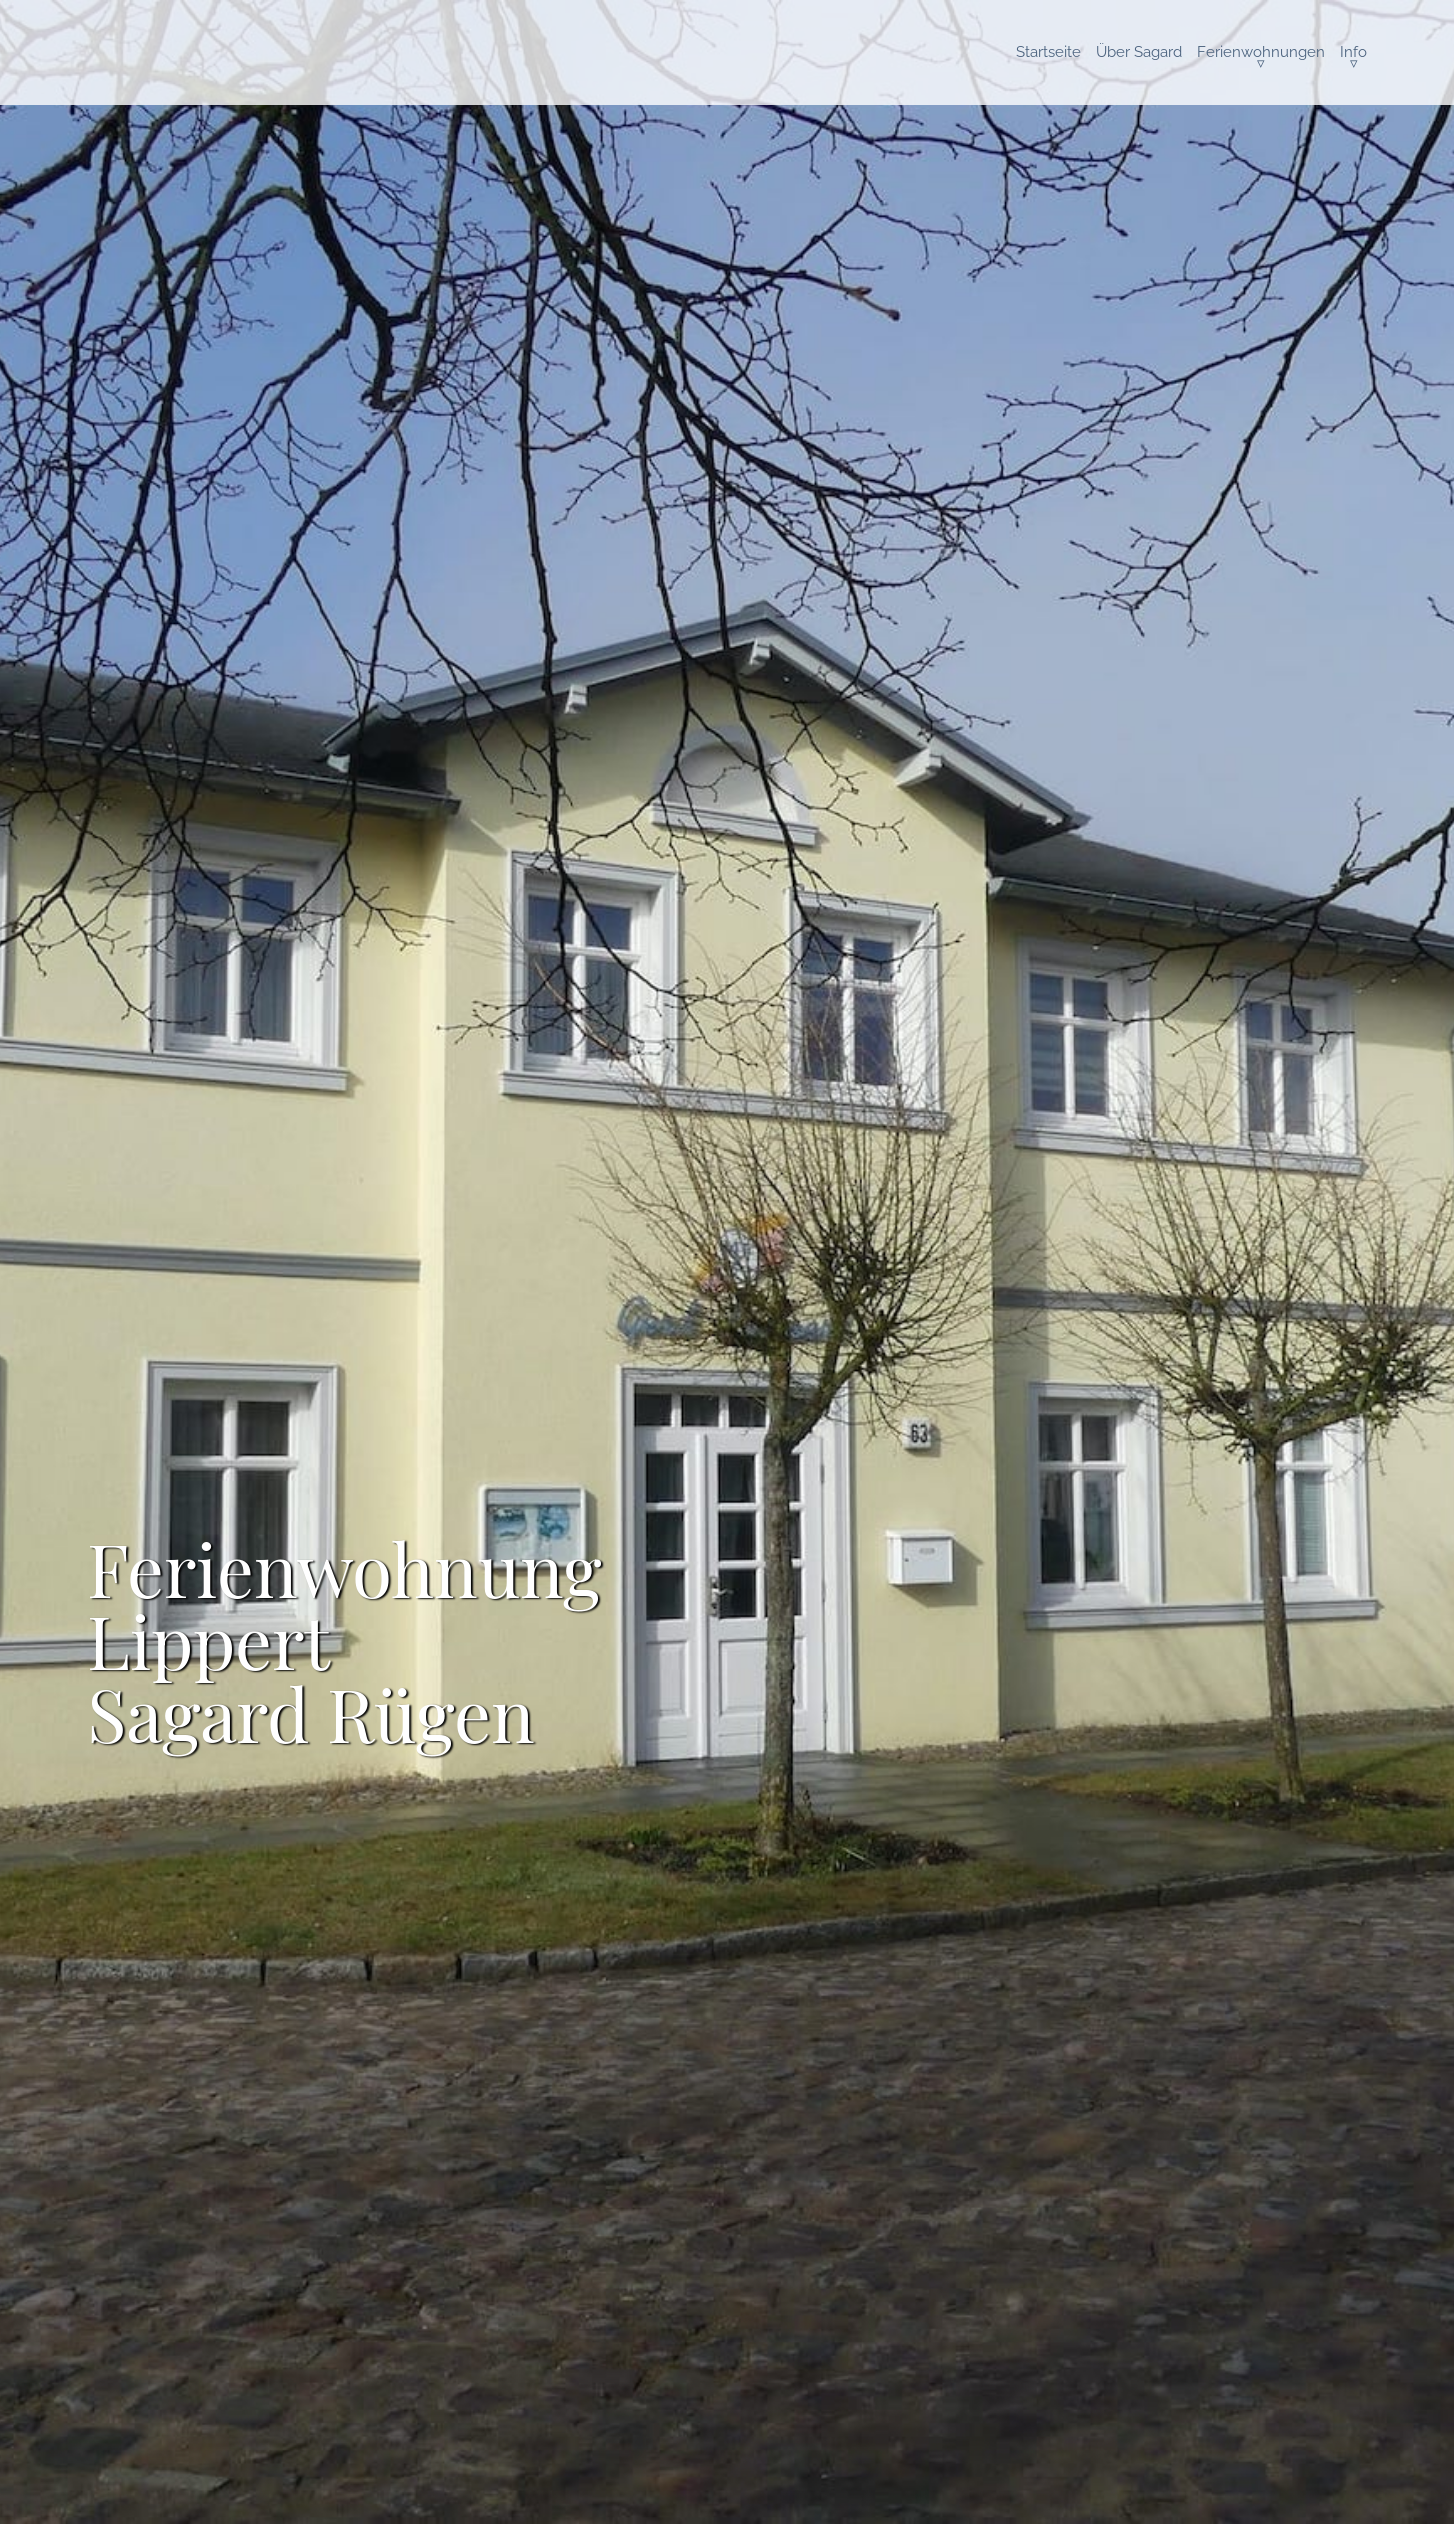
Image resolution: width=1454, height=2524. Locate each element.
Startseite (1048, 52)
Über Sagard (1139, 52)
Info (1353, 52)
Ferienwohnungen (1261, 52)
